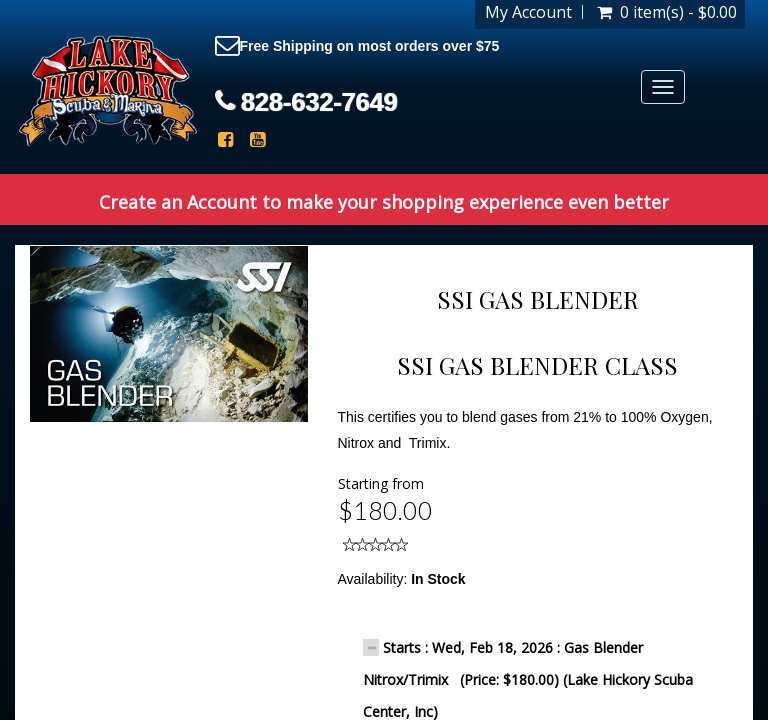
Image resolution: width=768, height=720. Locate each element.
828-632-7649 (319, 102)
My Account (528, 12)
